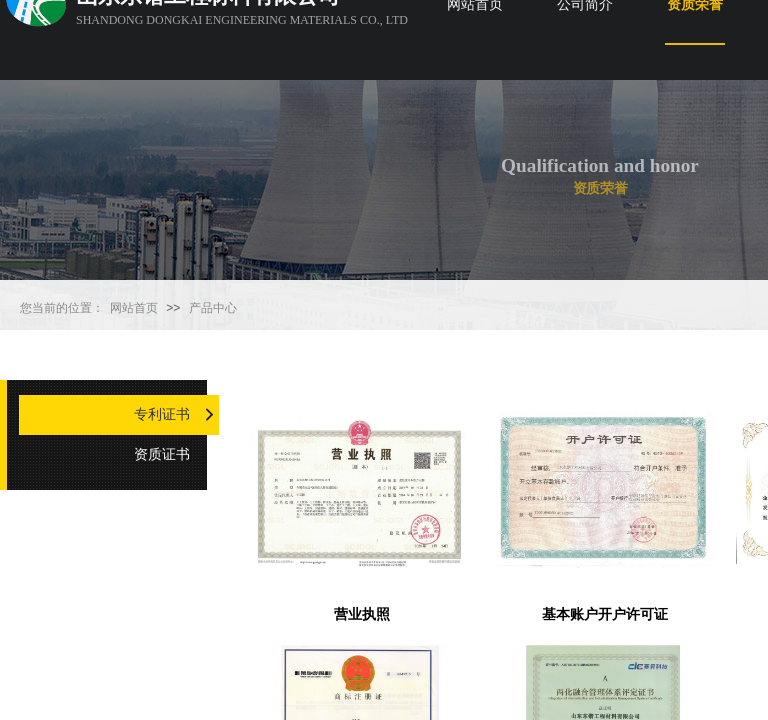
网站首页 (134, 308)
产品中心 (213, 308)
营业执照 (362, 614)
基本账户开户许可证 (605, 614)
